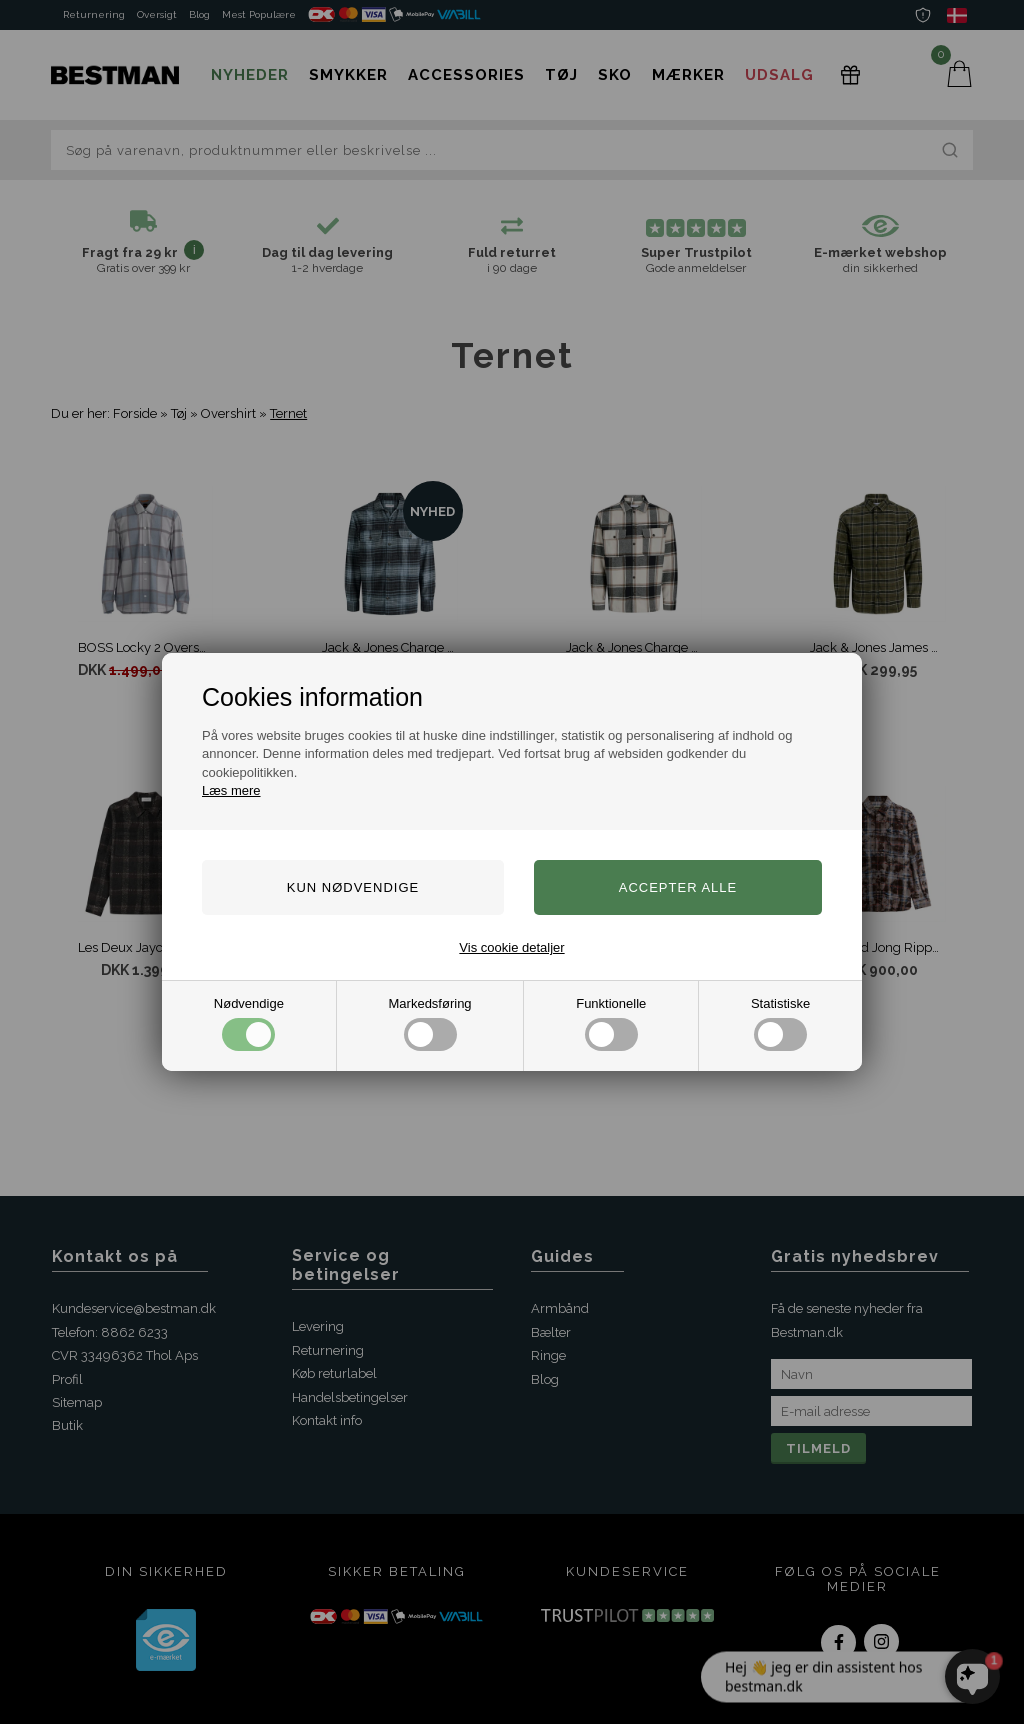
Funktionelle (611, 1023)
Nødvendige (249, 1023)
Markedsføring (430, 1023)
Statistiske (780, 1023)
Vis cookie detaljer (511, 947)
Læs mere (231, 790)
